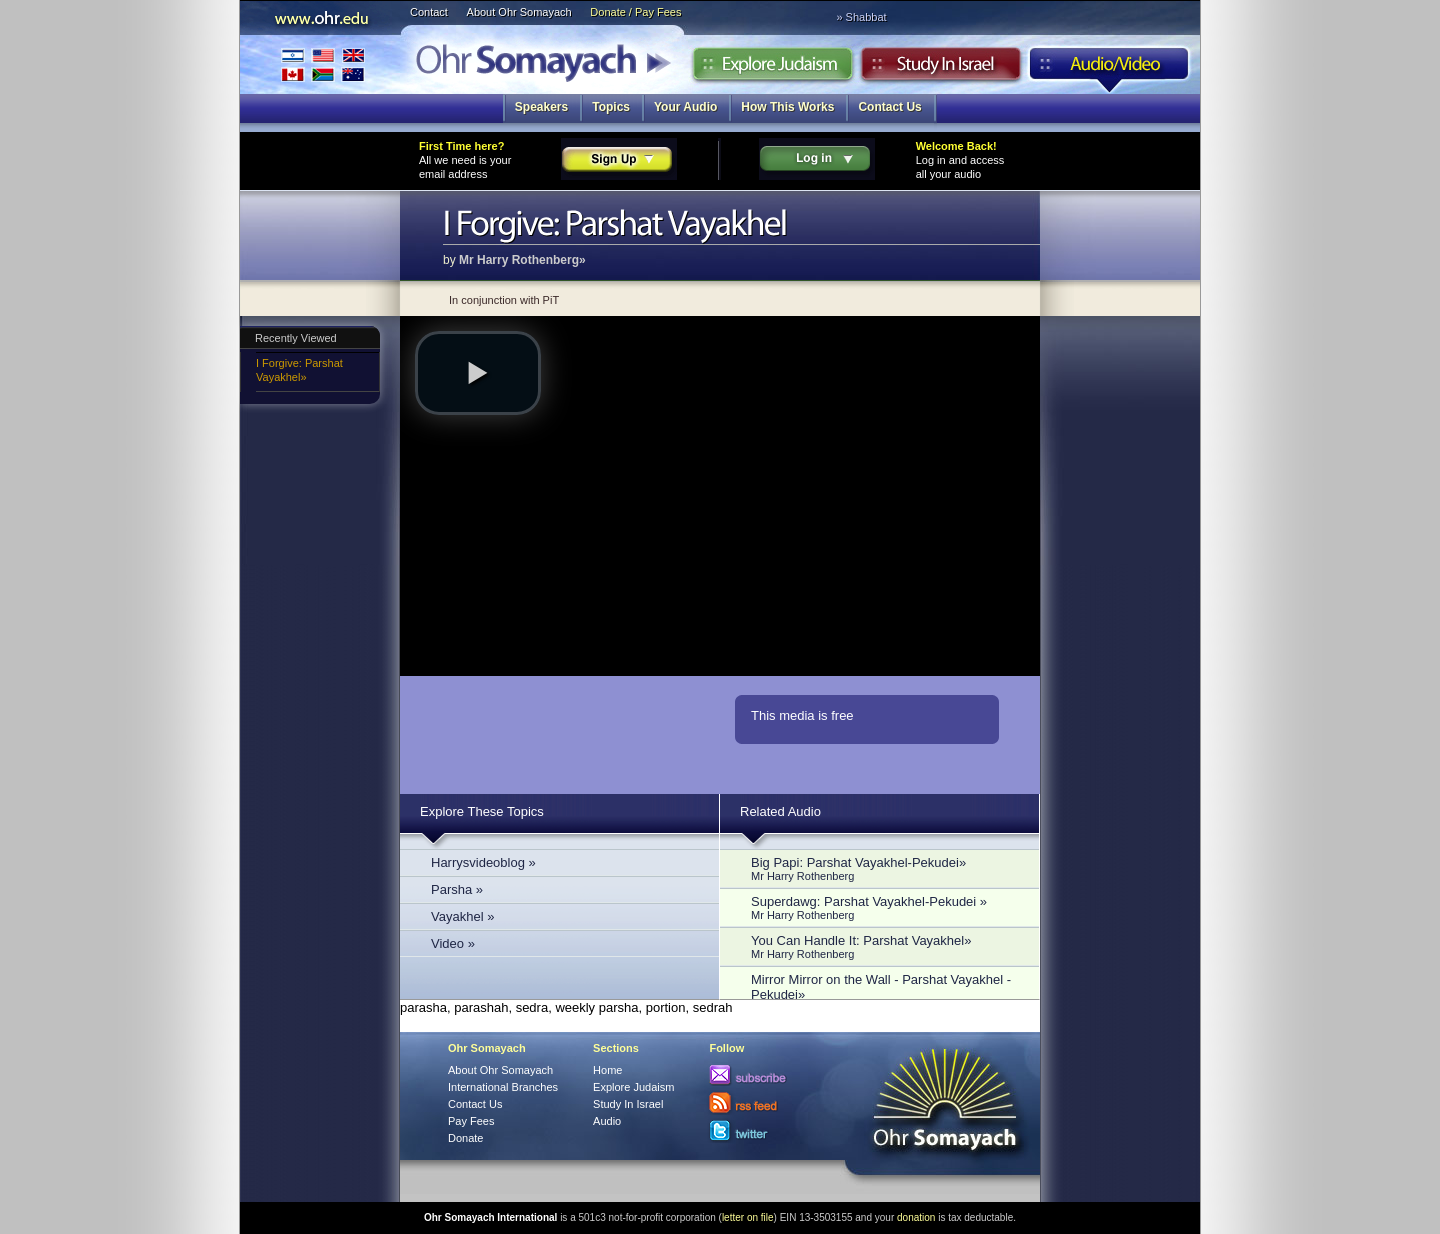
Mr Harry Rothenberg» (522, 260)
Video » (453, 943)
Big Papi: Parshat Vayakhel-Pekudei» (885, 868)
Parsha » (457, 889)
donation (916, 1217)
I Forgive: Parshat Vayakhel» (299, 370)
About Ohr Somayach (519, 12)
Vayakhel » (462, 916)
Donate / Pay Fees (635, 12)
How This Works (787, 107)
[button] (478, 373)
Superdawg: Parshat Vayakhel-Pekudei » (885, 907)
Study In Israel (628, 1104)
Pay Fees (471, 1121)
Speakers (541, 107)
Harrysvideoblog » (483, 862)
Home (607, 1070)
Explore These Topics (482, 811)
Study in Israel (941, 69)
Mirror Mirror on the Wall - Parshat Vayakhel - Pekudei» (885, 993)
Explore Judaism (772, 69)
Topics (611, 107)
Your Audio (685, 107)
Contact (429, 12)
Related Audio (780, 811)
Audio (1109, 69)
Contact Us (889, 107)
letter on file (748, 1217)
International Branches (323, 64)
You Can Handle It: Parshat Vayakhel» (885, 946)
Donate (465, 1138)
